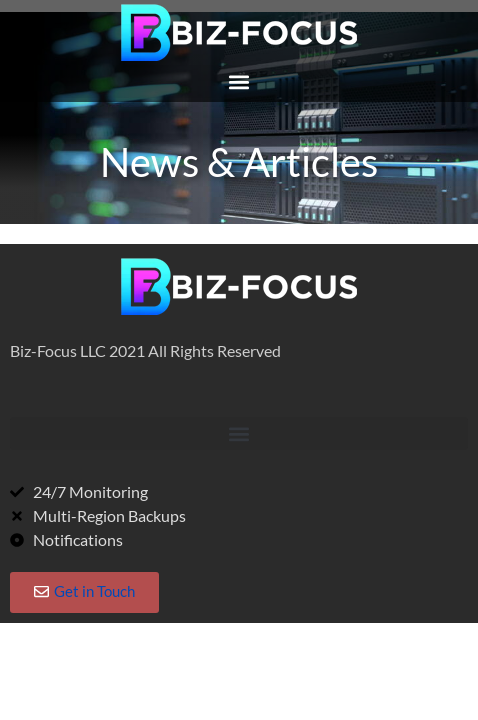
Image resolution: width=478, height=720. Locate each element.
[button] (239, 81)
